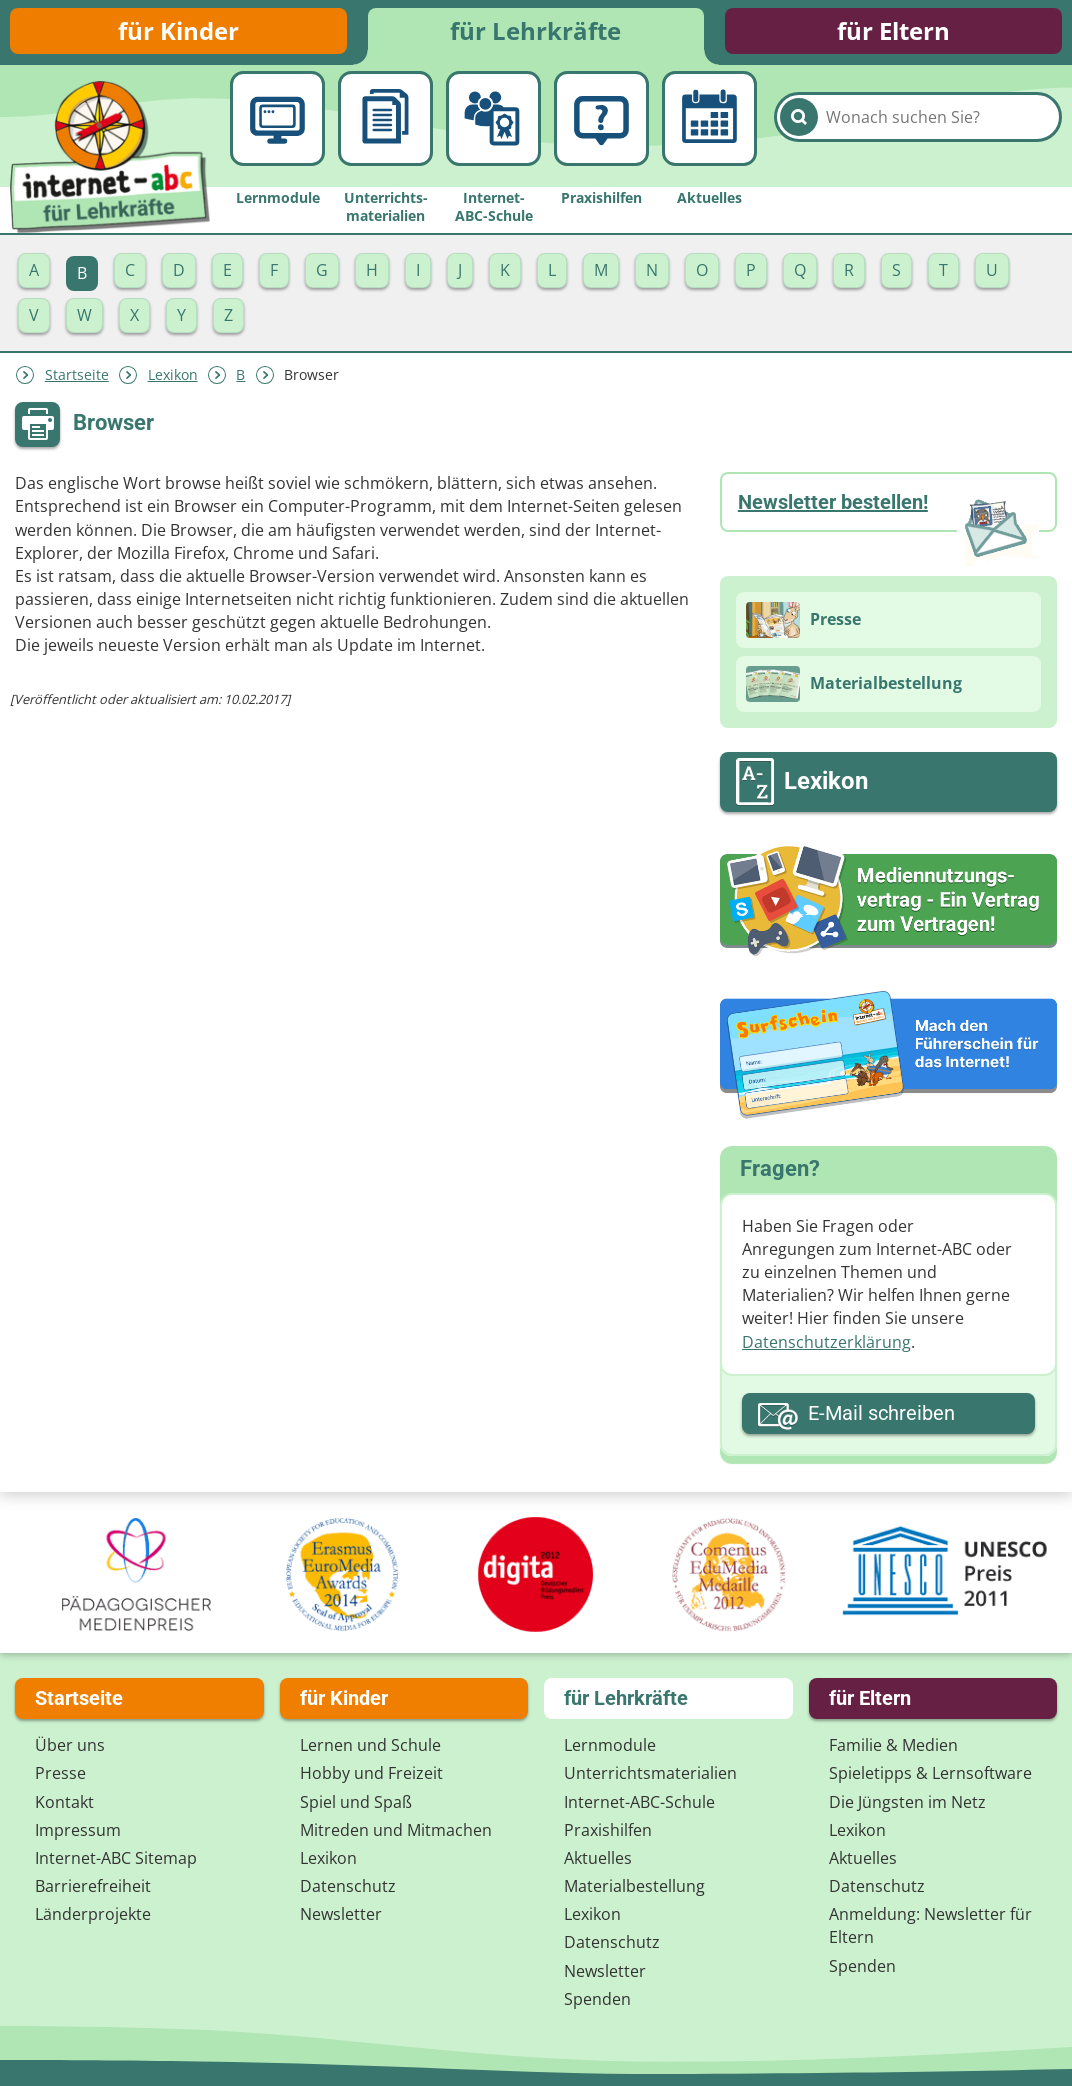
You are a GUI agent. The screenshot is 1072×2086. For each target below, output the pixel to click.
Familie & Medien (893, 1745)
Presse (60, 1773)
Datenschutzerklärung (826, 1346)
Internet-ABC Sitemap (116, 1858)
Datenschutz (348, 1886)
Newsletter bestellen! (833, 506)
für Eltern (893, 32)
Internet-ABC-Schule (639, 1802)
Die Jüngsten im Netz (907, 1802)
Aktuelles (598, 1858)
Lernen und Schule (370, 1745)
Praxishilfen (608, 1830)
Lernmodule (610, 1745)
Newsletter (341, 1914)
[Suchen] (799, 132)
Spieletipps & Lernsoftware (930, 1773)
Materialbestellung (634, 1886)
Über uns (70, 1745)
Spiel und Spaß (356, 1802)
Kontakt (64, 1802)
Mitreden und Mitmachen (396, 1830)
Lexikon (173, 378)
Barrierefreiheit (93, 1886)
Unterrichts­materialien (650, 1773)
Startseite (77, 378)
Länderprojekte (93, 1914)
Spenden (597, 1999)
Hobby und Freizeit (371, 1773)
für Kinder (178, 32)
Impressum (78, 1830)
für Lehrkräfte (535, 32)
